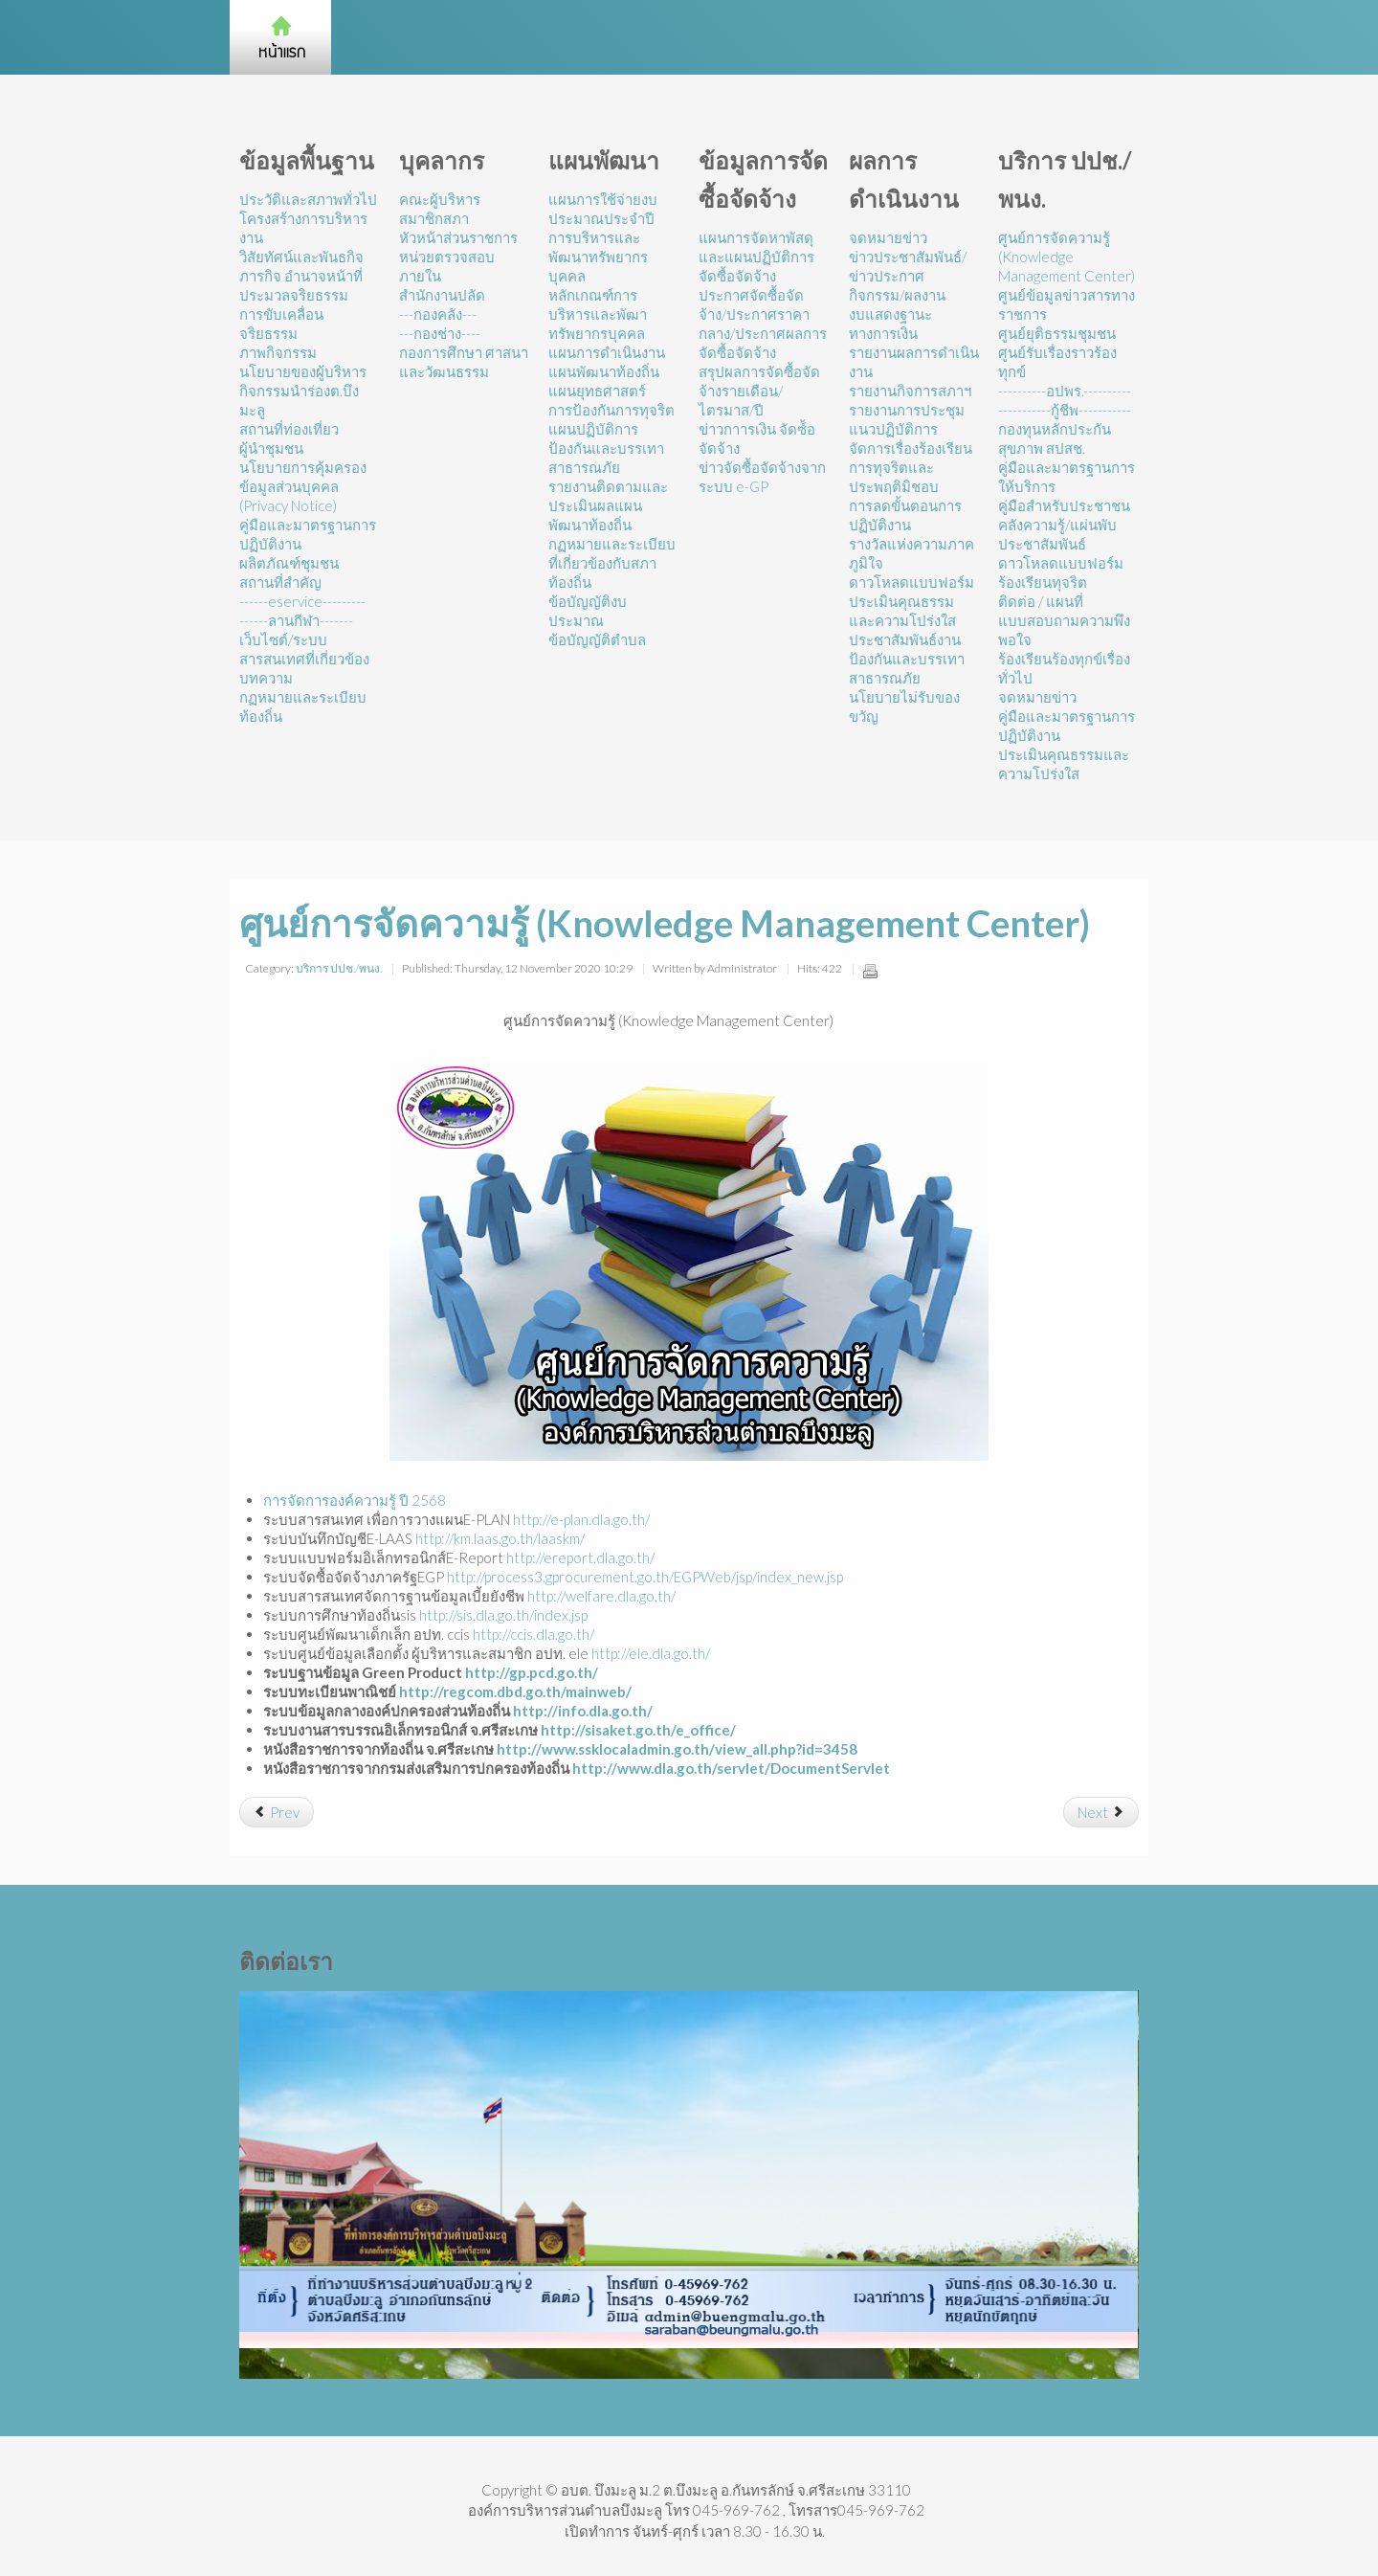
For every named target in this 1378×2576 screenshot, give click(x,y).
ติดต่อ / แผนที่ (1040, 601)
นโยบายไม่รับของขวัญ (904, 706)
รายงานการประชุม (907, 409)
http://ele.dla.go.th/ (650, 1653)
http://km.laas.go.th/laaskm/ (500, 1538)
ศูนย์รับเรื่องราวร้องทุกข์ (1057, 362)
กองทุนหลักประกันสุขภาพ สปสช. (1054, 438)
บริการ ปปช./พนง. (339, 968)
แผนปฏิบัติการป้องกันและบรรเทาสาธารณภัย (606, 448)
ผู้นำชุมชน (271, 448)
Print (870, 970)
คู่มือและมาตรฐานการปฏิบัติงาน (307, 534)
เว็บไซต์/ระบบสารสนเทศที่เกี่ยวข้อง (304, 649)
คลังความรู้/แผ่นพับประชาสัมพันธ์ (1057, 534)
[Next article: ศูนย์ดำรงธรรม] (1101, 1812)
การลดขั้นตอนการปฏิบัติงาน (905, 515)
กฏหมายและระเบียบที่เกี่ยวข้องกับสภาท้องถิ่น (612, 563)
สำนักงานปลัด (442, 294)
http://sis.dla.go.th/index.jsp (503, 1615)
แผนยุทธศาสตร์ (597, 390)
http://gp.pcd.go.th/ (531, 1672)
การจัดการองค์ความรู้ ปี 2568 (354, 1500)
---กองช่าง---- (439, 333)
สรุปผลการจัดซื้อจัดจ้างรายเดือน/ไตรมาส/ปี (759, 390)
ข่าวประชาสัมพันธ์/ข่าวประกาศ (908, 266)
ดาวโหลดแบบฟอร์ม (911, 582)
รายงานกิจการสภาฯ (910, 390)
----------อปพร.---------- (1064, 390)
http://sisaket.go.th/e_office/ (638, 1729)
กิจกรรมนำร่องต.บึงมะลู (299, 400)
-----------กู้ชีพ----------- (1064, 409)
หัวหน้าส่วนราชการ (458, 237)
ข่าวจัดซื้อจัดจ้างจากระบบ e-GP (762, 477)
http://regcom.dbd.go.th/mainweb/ (515, 1691)
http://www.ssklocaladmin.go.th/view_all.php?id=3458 (677, 1749)
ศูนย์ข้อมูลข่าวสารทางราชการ (1066, 304)
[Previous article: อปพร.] (276, 1812)
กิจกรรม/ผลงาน (897, 294)
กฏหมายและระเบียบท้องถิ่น (303, 706)
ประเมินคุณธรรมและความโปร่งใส (902, 611)
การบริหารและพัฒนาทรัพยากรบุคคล (598, 256)
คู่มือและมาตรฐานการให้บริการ (1066, 477)
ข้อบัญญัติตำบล (597, 639)
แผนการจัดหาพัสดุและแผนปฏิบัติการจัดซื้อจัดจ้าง (756, 256)
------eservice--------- (302, 601)
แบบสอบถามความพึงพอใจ (1064, 630)
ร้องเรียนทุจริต (1042, 582)
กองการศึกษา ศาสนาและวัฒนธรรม (463, 362)
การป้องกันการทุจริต (611, 409)
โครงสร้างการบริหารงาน (303, 228)
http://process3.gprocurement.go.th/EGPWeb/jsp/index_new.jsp (645, 1576)
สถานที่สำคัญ (280, 582)
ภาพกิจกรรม (278, 352)
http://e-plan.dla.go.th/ (581, 1519)
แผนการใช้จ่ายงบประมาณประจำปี (602, 208)
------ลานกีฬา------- (296, 620)
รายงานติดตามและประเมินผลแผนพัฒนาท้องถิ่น (608, 505)
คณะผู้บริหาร (439, 199)
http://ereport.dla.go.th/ (580, 1557)
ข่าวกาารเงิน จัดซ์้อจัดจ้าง (757, 438)
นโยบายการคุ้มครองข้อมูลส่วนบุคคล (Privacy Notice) (303, 486)
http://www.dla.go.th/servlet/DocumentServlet (731, 1768)
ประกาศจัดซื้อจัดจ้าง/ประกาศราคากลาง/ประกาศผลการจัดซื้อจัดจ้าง (763, 323)
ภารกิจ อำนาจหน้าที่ (301, 275)
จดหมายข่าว (888, 237)
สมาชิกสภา (434, 218)
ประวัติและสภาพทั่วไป (308, 199)
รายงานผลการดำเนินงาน (914, 362)
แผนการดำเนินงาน (606, 352)
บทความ (266, 677)
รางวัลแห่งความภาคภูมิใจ (911, 553)
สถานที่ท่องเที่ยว (289, 428)
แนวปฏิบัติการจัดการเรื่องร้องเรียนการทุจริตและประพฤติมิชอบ (910, 457)
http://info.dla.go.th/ (583, 1710)
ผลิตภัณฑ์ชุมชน (289, 562)
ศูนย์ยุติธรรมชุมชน (1057, 333)
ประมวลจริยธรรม (293, 294)
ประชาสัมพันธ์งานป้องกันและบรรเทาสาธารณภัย (907, 658)
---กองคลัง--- (438, 314)
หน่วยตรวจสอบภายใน (447, 266)
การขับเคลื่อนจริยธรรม (281, 323)
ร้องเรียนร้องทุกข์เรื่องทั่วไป (1064, 668)
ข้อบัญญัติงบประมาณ (587, 611)
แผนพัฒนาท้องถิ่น (603, 371)
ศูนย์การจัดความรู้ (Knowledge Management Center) (1066, 256)
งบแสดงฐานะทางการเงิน (890, 323)
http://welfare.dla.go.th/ (601, 1595)
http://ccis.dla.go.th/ (533, 1634)
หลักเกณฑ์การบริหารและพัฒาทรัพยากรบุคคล (597, 314)
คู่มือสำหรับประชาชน (1064, 505)
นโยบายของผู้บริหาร (303, 371)
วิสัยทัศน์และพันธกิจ (301, 256)
